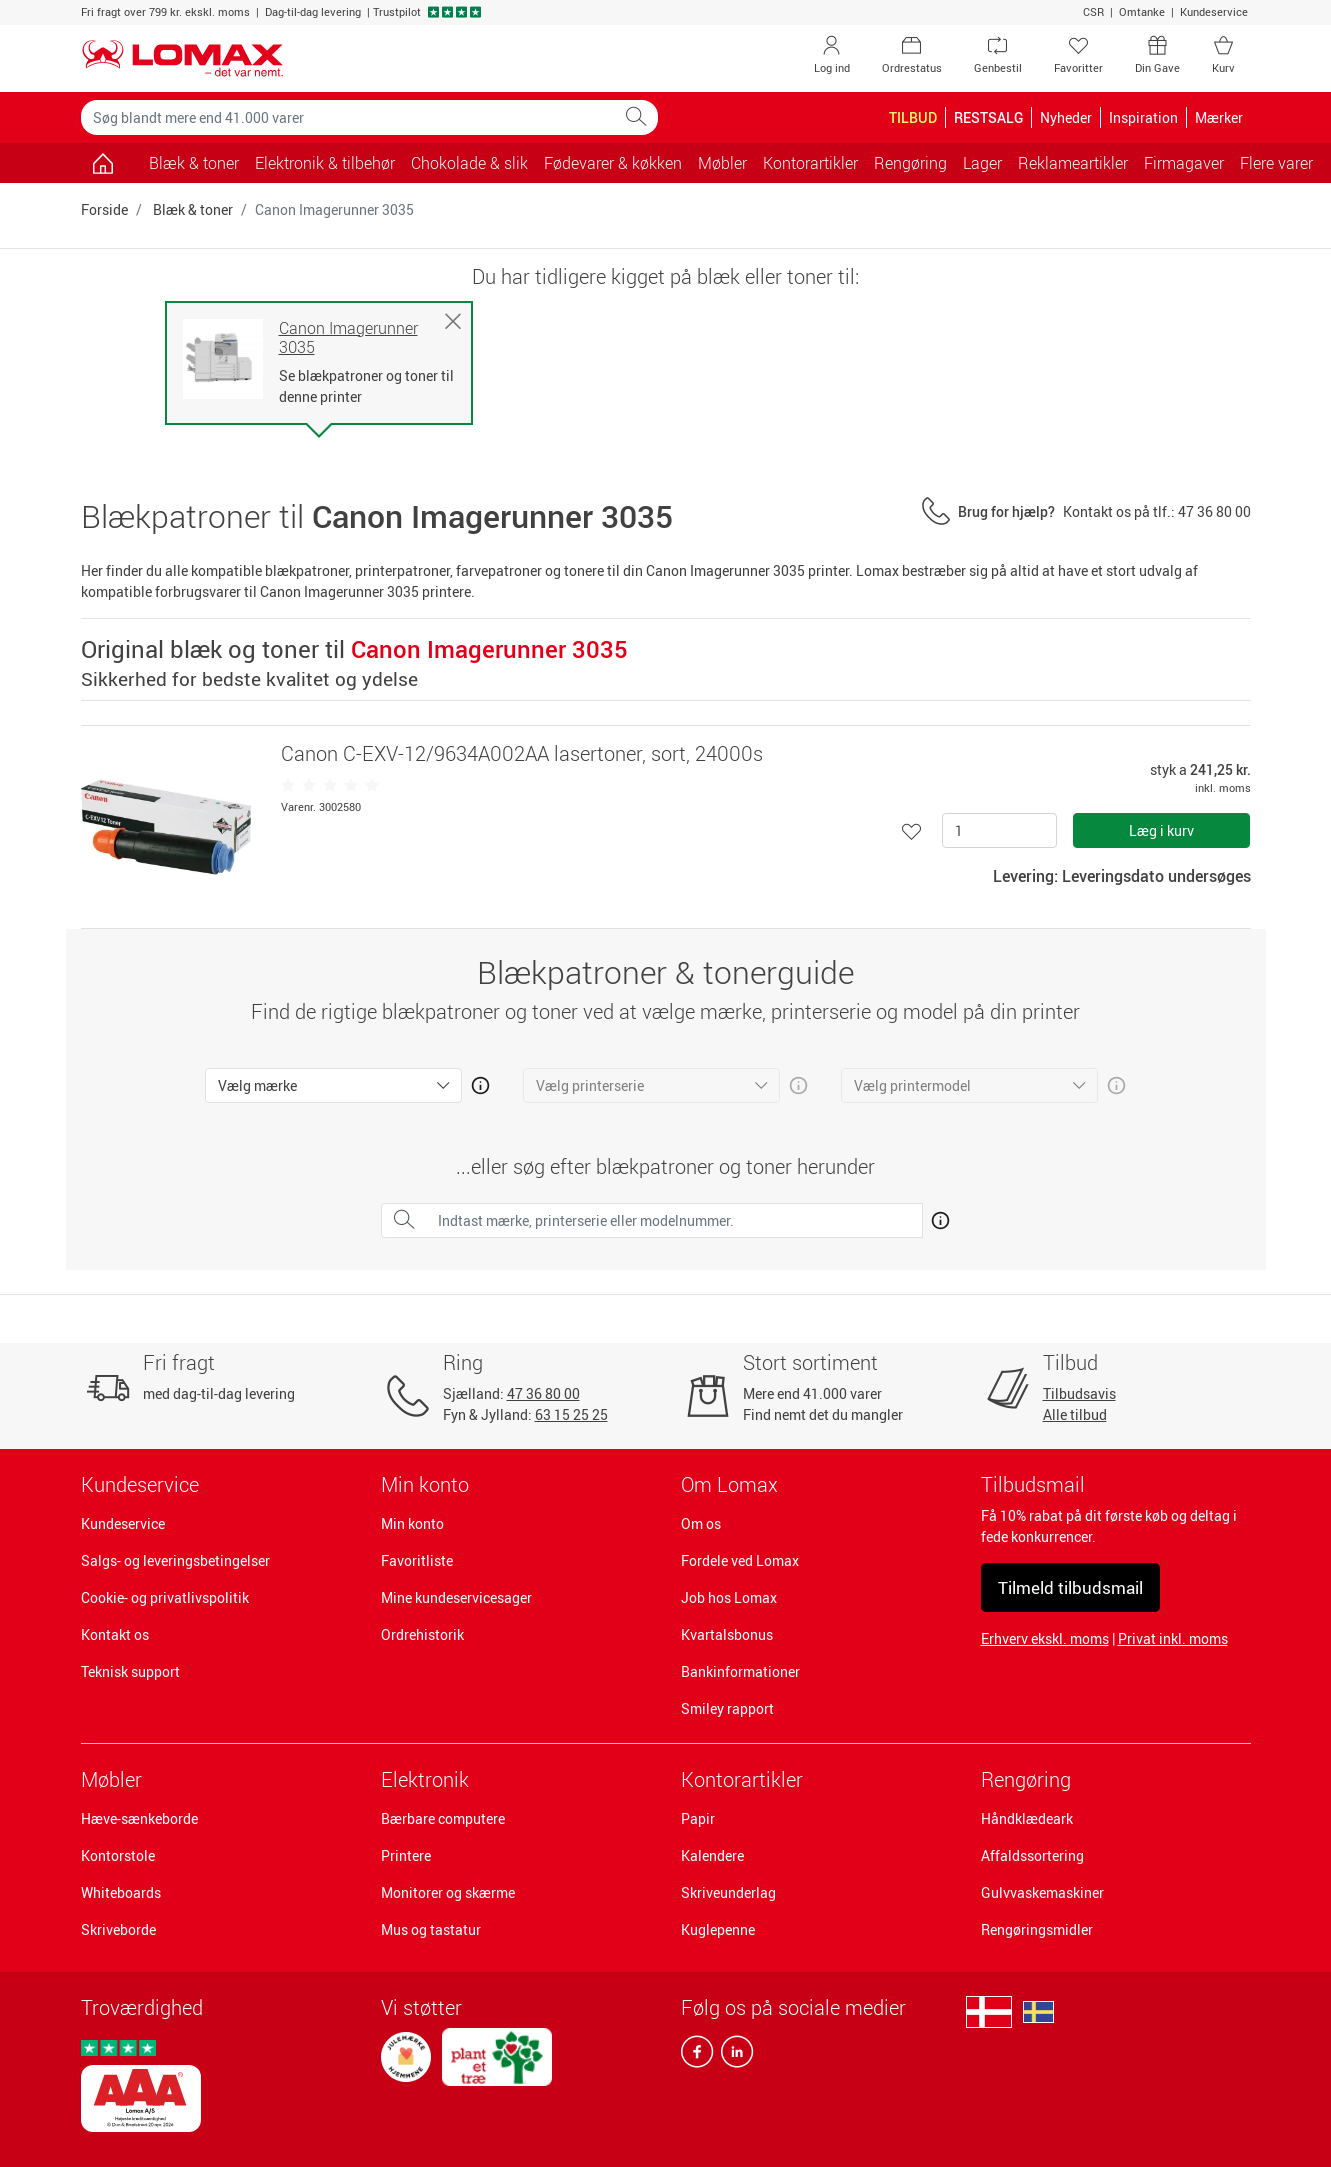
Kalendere (712, 1855)
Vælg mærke (257, 1085)
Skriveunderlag (728, 1892)
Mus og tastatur (431, 1929)
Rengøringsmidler (1037, 1929)
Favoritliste (417, 1560)
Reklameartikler (1073, 163)
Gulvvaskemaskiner (1042, 1892)
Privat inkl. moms (1173, 1638)
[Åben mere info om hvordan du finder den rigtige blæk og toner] (936, 1217)
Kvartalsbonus (727, 1634)
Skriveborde (118, 1929)
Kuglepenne (718, 1929)
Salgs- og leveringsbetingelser (175, 1560)
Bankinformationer (740, 1671)
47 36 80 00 (543, 1393)
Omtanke (1142, 11)
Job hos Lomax (729, 1597)
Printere (406, 1855)
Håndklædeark (1027, 1818)
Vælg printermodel (912, 1085)
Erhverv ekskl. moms (1045, 1638)
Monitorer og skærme (448, 1892)
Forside (104, 209)
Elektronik (425, 1779)
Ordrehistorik (422, 1634)
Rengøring (1026, 1779)
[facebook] (697, 2056)
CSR (1093, 11)
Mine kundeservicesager (456, 1597)
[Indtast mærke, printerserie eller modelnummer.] (674, 1220)
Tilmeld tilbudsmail (1070, 1587)
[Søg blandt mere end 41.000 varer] (348, 117)
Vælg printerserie (590, 1085)
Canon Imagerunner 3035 (348, 338)
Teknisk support (130, 1671)
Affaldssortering (1032, 1855)
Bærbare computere (443, 1818)
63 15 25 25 (571, 1414)
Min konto (412, 1523)
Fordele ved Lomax (740, 1560)
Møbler (111, 1779)
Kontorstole (118, 1855)
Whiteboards (121, 1892)
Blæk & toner (194, 163)
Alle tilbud (1075, 1414)
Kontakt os (115, 1634)
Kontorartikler (742, 1779)
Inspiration (1143, 117)
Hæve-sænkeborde (139, 1818)
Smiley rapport (727, 1708)
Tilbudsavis (1079, 1393)
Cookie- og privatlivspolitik (165, 1597)
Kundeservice (1214, 11)
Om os (701, 1523)
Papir (698, 1818)
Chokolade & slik (469, 163)
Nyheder (1066, 117)
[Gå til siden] (103, 163)
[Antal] (999, 830)
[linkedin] (733, 2056)
